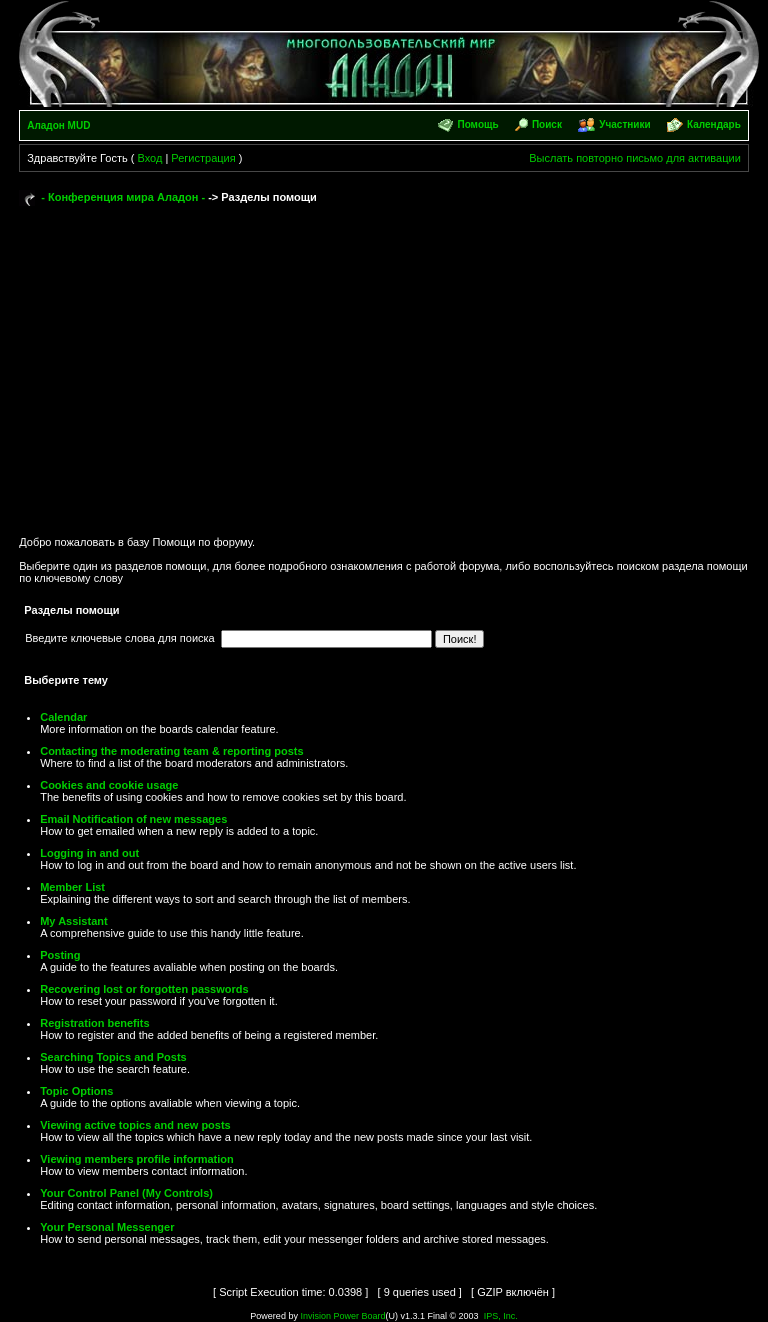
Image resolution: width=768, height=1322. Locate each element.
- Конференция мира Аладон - (123, 197)
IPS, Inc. (501, 1316)
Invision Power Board (342, 1316)
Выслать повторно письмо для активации (635, 158)
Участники (624, 124)
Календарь (714, 124)
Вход (149, 158)
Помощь (477, 124)
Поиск (547, 124)
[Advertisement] (384, 362)
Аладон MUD (58, 125)
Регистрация (203, 158)
